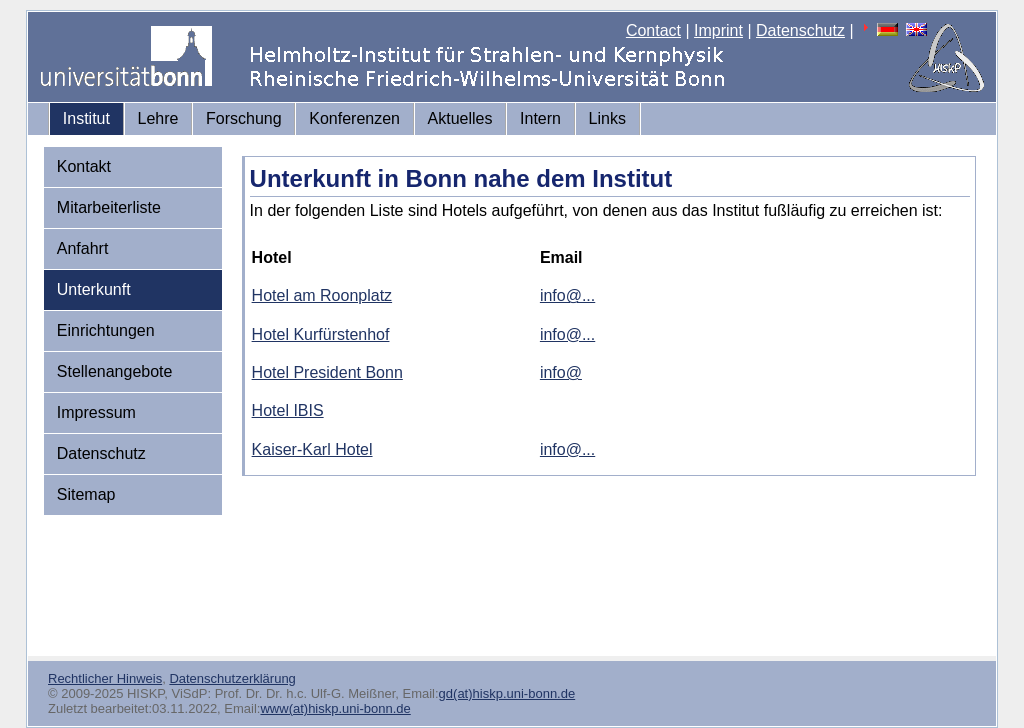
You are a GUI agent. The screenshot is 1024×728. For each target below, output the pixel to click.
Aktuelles (460, 118)
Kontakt (84, 166)
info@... (567, 295)
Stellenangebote (115, 371)
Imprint (718, 30)
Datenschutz (800, 30)
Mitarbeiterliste (109, 207)
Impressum (96, 412)
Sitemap (86, 494)
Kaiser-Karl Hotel (312, 449)
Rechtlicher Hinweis (105, 678)
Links (607, 118)
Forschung (244, 118)
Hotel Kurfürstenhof (321, 334)
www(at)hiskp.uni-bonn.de (335, 708)
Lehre (158, 118)
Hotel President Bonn (327, 372)
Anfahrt (83, 248)
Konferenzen (354, 118)
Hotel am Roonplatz (322, 295)
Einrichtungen (106, 330)
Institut (86, 118)
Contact (653, 30)
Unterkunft (94, 289)
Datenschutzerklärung (232, 678)
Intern (540, 118)
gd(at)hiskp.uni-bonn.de (507, 693)
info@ (561, 372)
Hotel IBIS (288, 410)
